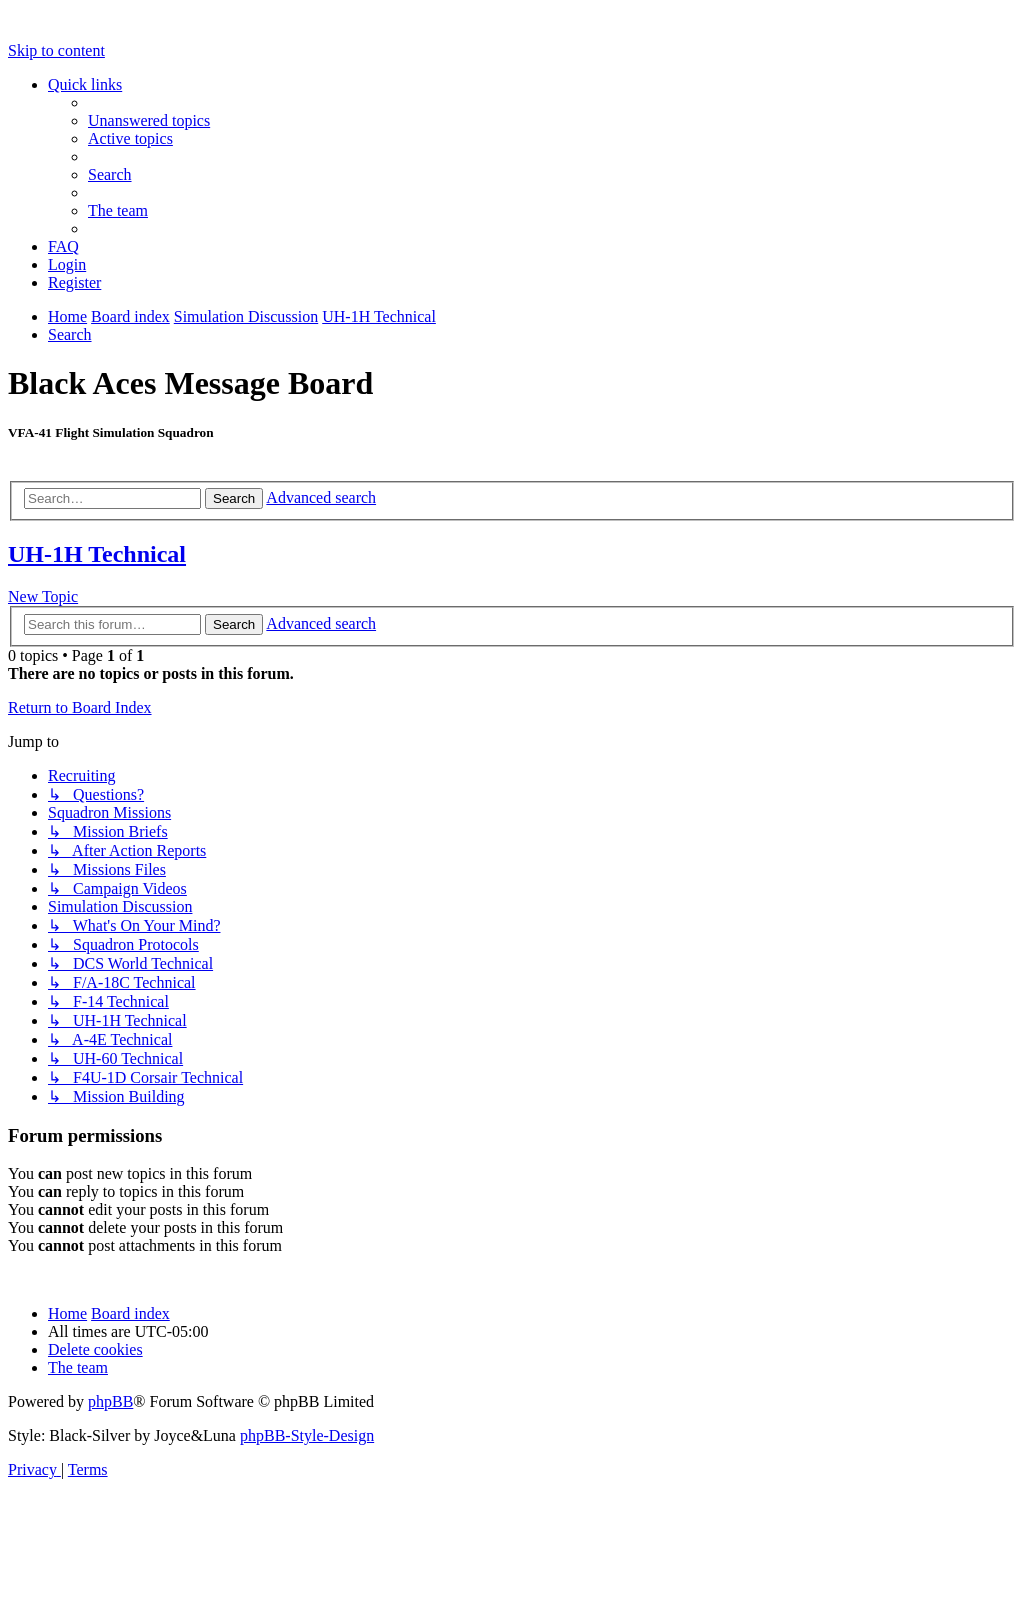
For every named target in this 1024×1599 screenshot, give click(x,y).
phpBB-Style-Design (307, 1435)
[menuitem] (149, 120)
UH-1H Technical (97, 554)
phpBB (110, 1401)
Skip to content (56, 50)
